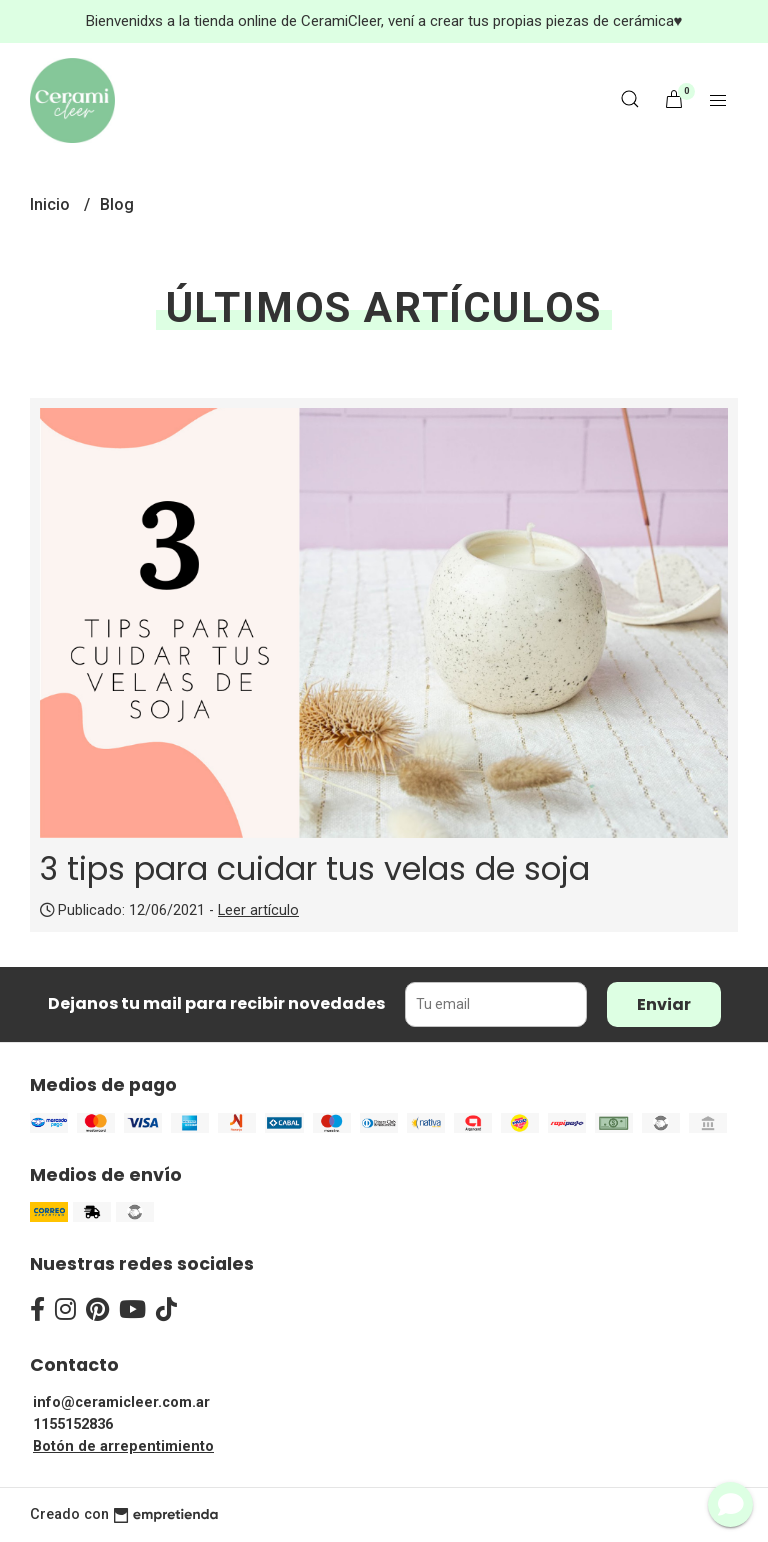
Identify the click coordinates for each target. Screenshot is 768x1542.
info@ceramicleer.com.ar (121, 1402)
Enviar (664, 1004)
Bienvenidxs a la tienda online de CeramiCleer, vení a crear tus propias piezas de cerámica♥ (384, 21)
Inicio (52, 204)
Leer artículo (258, 910)
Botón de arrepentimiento (123, 1446)
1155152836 (73, 1424)
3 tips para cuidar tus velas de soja (315, 868)
